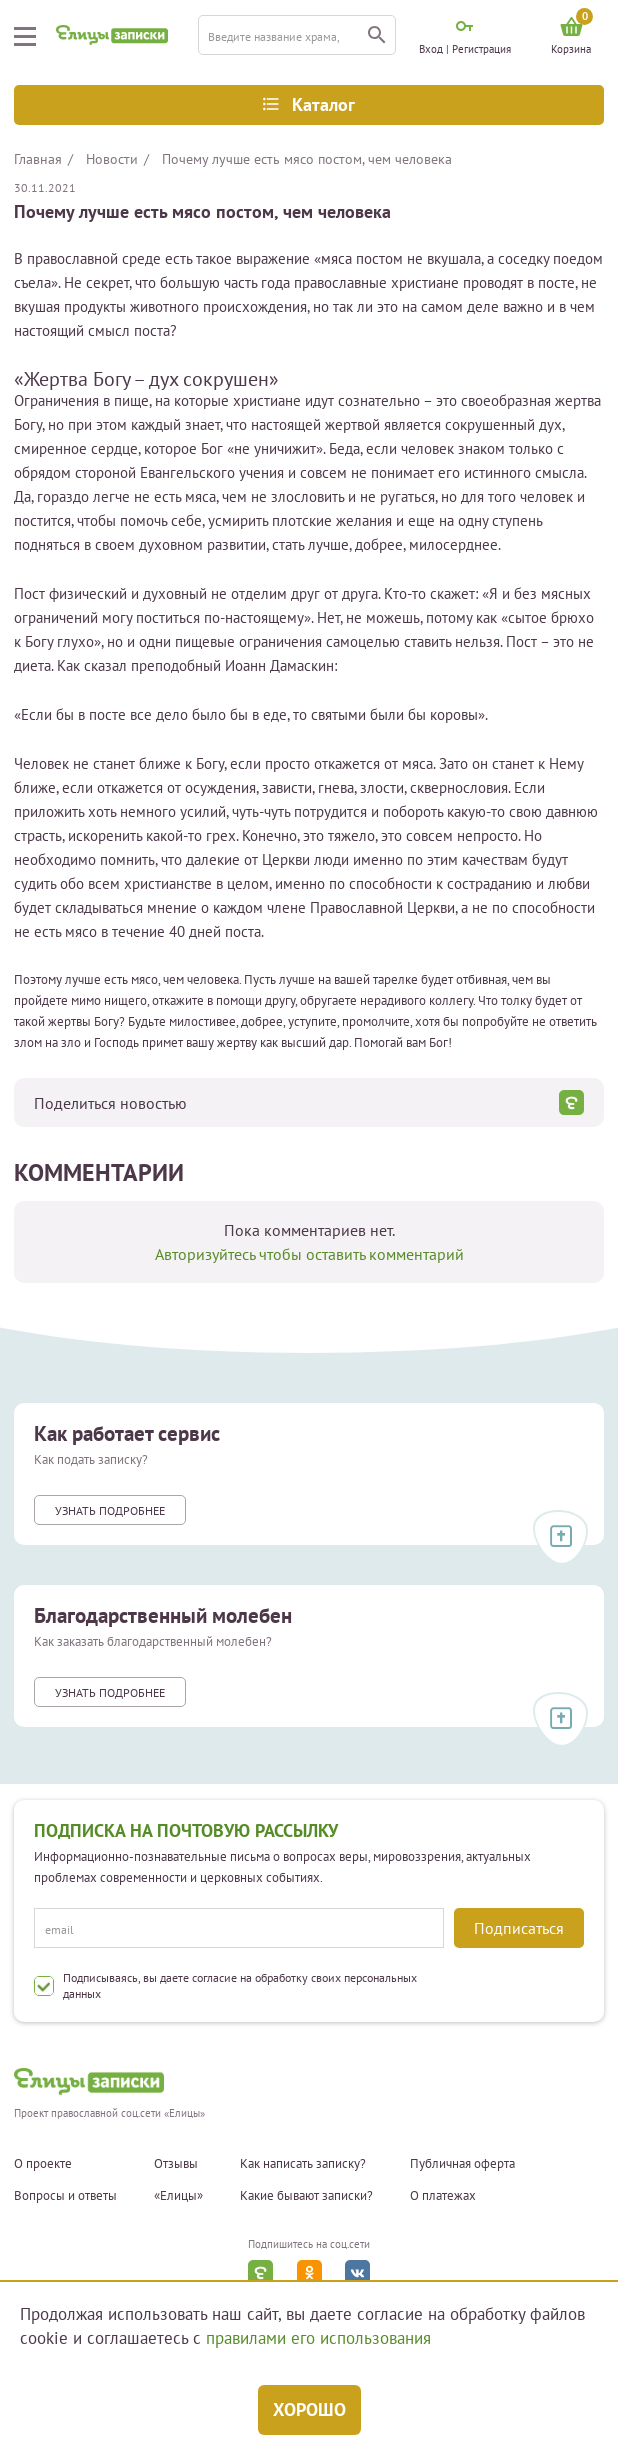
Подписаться (519, 1928)
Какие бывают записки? (306, 2196)
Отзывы (176, 2164)
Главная (38, 159)
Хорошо (309, 2409)
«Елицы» (178, 2196)
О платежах (443, 2196)
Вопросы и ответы (65, 2196)
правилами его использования (318, 2338)
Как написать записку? (303, 2164)
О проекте (43, 2164)
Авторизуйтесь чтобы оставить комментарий (309, 1254)
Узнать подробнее (110, 1510)
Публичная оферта (462, 2164)
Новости (112, 159)
